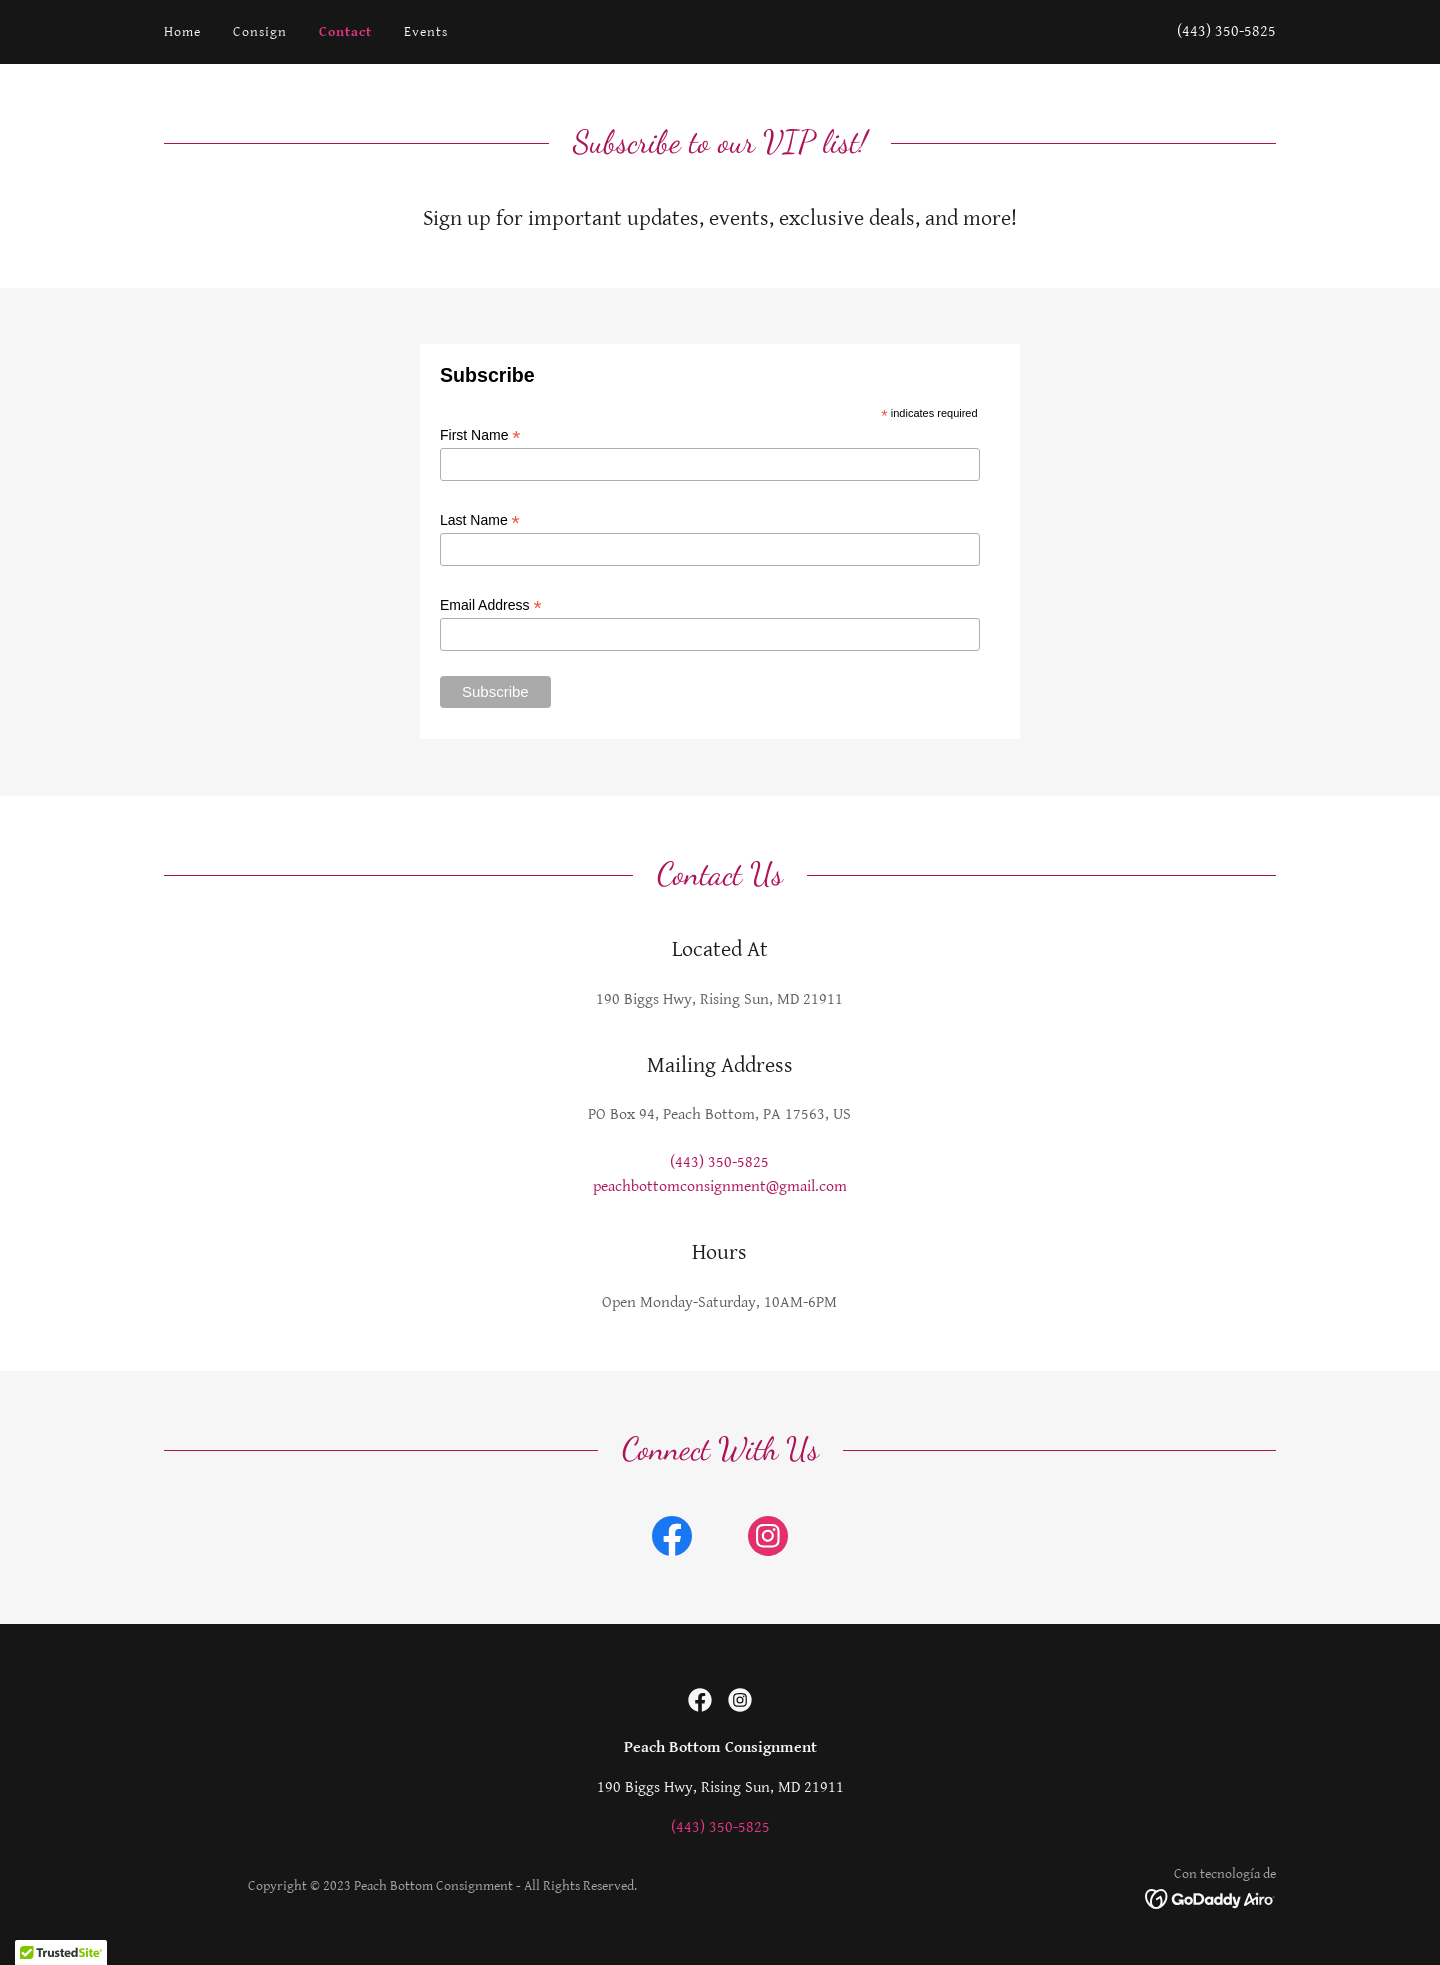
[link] (672, 1540)
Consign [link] (260, 32)
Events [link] (426, 32)
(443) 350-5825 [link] (1226, 31)
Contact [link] (345, 32)
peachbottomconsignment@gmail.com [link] (720, 1186)
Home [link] (182, 32)
